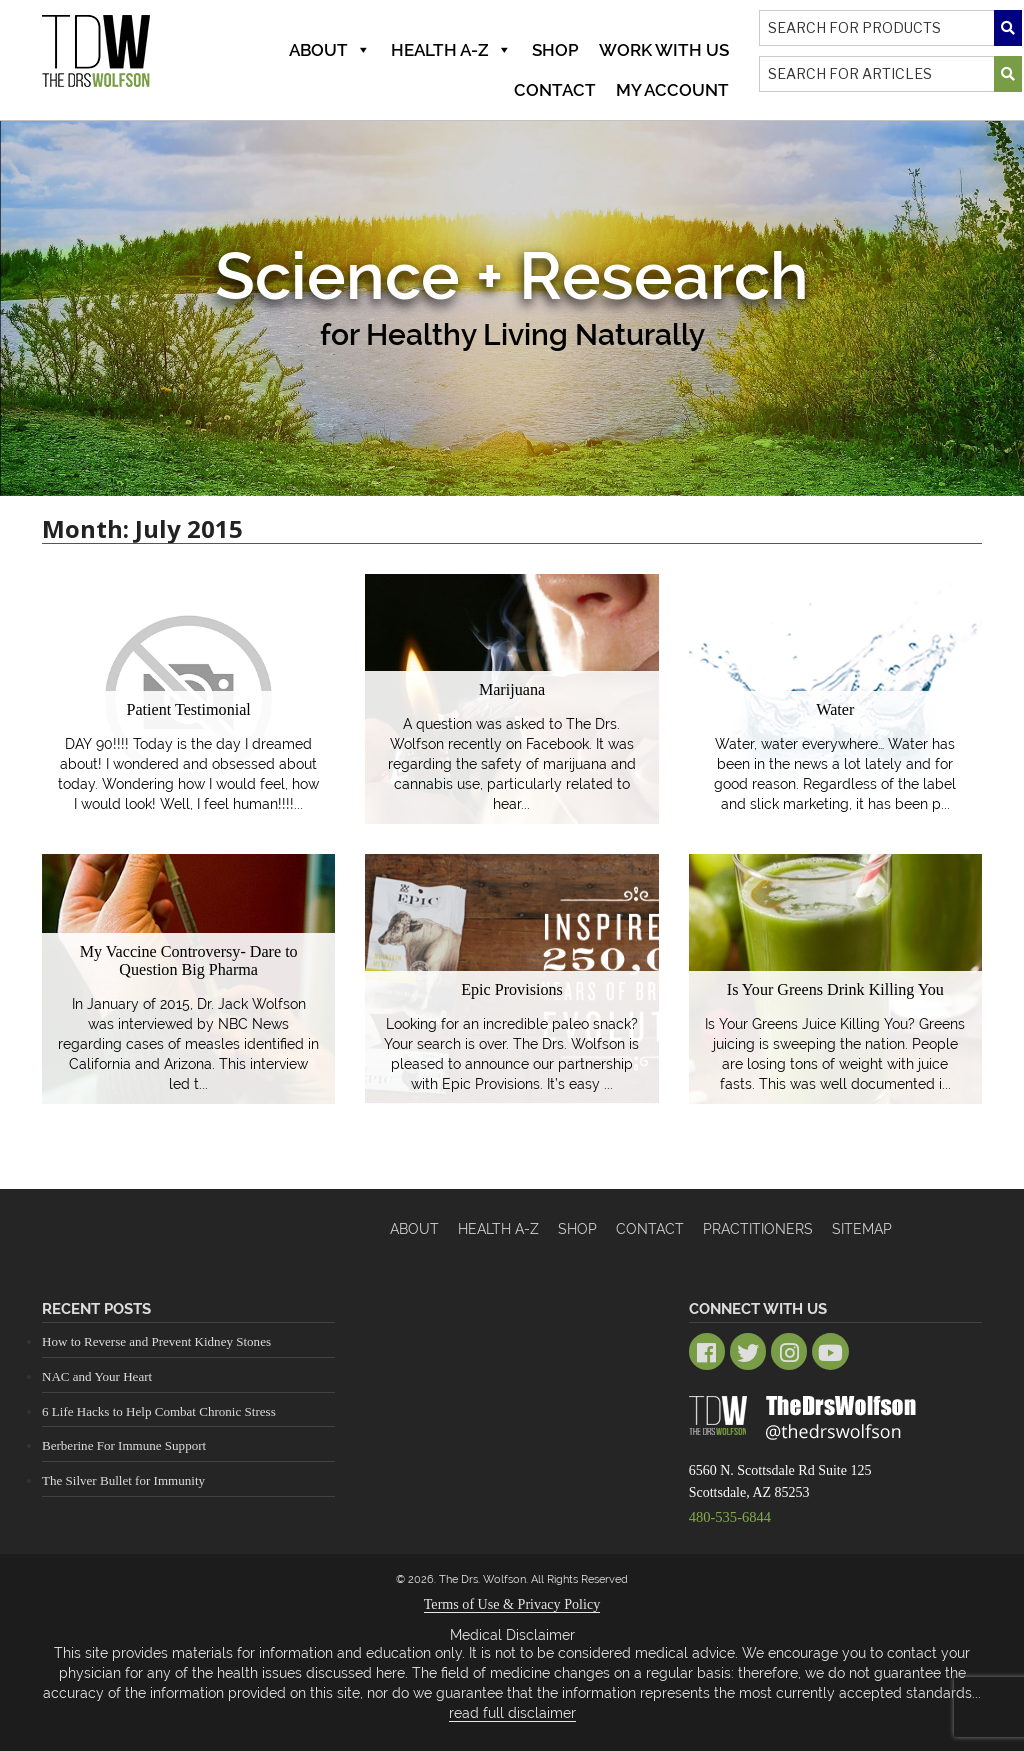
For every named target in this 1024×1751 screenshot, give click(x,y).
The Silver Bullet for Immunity (123, 1480)
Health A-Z (451, 50)
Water (835, 709)
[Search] (890, 28)
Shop (555, 50)
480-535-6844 (728, 1514)
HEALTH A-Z (498, 1229)
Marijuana (512, 689)
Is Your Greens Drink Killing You (836, 989)
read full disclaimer (512, 1711)
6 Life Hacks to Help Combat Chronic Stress (158, 1410)
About (330, 50)
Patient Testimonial (188, 709)
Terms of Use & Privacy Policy (511, 1602)
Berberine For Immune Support (124, 1445)
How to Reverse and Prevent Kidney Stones (156, 1341)
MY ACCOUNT (672, 90)
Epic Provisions (512, 989)
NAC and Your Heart (97, 1376)
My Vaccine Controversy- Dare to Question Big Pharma (188, 961)
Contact (555, 90)
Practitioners (758, 1229)
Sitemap (862, 1229)
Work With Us (664, 50)
